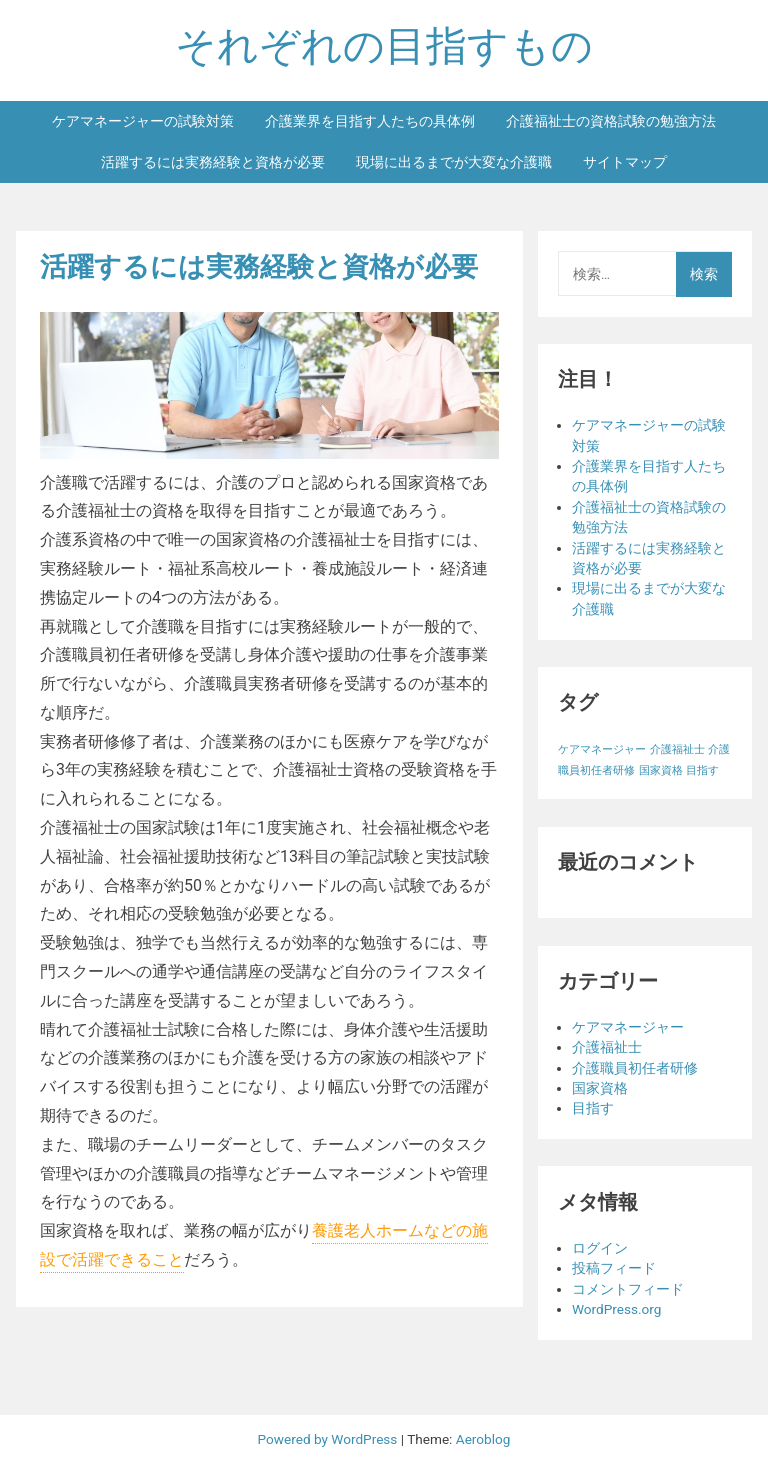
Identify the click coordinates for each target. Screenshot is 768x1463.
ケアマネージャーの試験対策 (143, 121)
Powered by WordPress (329, 1439)
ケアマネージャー (628, 1027)
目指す (593, 1108)
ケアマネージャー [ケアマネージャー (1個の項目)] (602, 749)
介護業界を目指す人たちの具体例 (370, 121)
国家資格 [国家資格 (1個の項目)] (661, 770)
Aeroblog (483, 1439)
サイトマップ (625, 162)
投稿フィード (614, 1268)
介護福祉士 (607, 1047)
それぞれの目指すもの (384, 46)
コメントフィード (628, 1289)
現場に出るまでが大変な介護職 (454, 162)
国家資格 (600, 1088)
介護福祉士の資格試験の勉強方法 (611, 121)
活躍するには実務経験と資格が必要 (213, 162)
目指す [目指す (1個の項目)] (702, 770)
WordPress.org (617, 1309)
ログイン (600, 1248)
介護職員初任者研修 (635, 1068)
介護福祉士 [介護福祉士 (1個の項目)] (677, 749)
